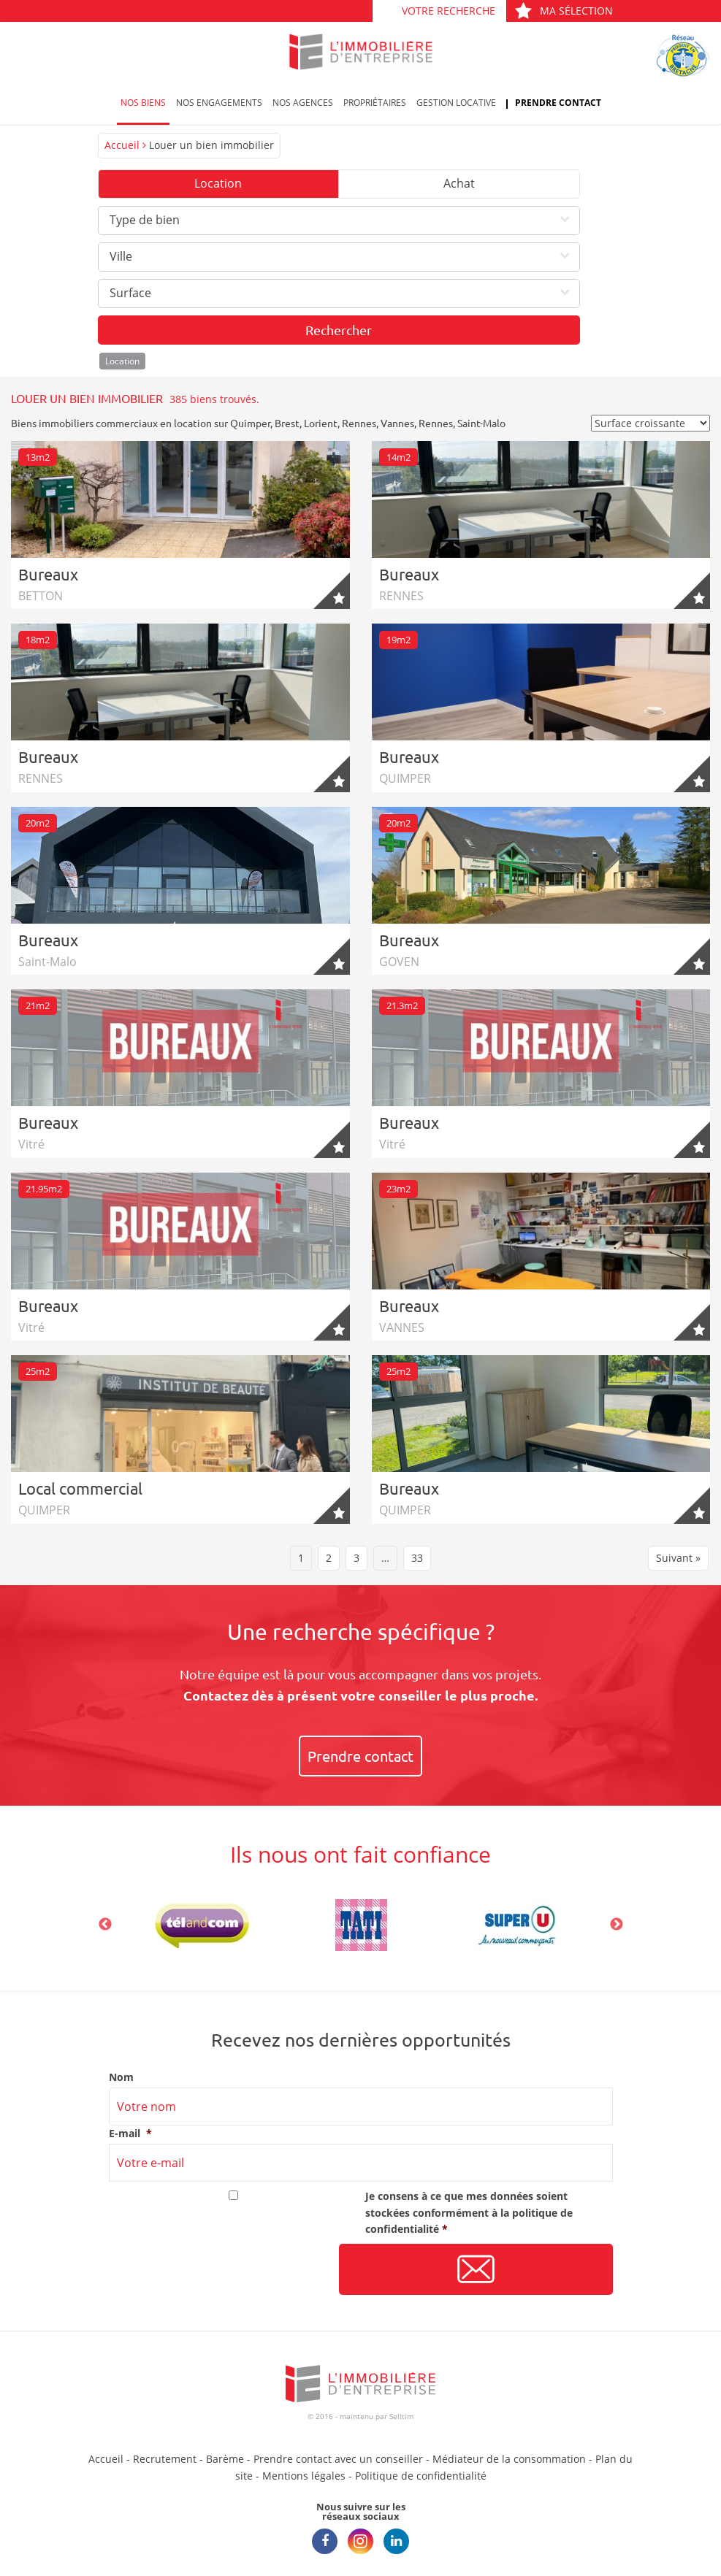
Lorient (320, 422)
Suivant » (678, 1558)
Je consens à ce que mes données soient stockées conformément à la (469, 2212)
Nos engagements (219, 102)
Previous (105, 1924)
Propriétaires (374, 102)
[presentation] (220, 2270)
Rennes (359, 422)
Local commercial (80, 1488)
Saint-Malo (481, 422)
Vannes (397, 422)
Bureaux (48, 573)
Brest (287, 422)
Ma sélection (563, 10)
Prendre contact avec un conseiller (338, 2459)
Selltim (401, 2416)
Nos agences (302, 102)
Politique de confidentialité (421, 2476)
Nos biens (143, 102)
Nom (121, 2077)
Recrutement (165, 2459)
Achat (459, 183)
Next (616, 1924)
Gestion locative (456, 102)
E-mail (130, 2133)
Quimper (250, 422)
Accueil (122, 145)
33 (417, 1558)
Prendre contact (558, 102)
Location (218, 183)
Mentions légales (304, 2476)
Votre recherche (448, 11)
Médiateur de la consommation (509, 2459)
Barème (225, 2459)
